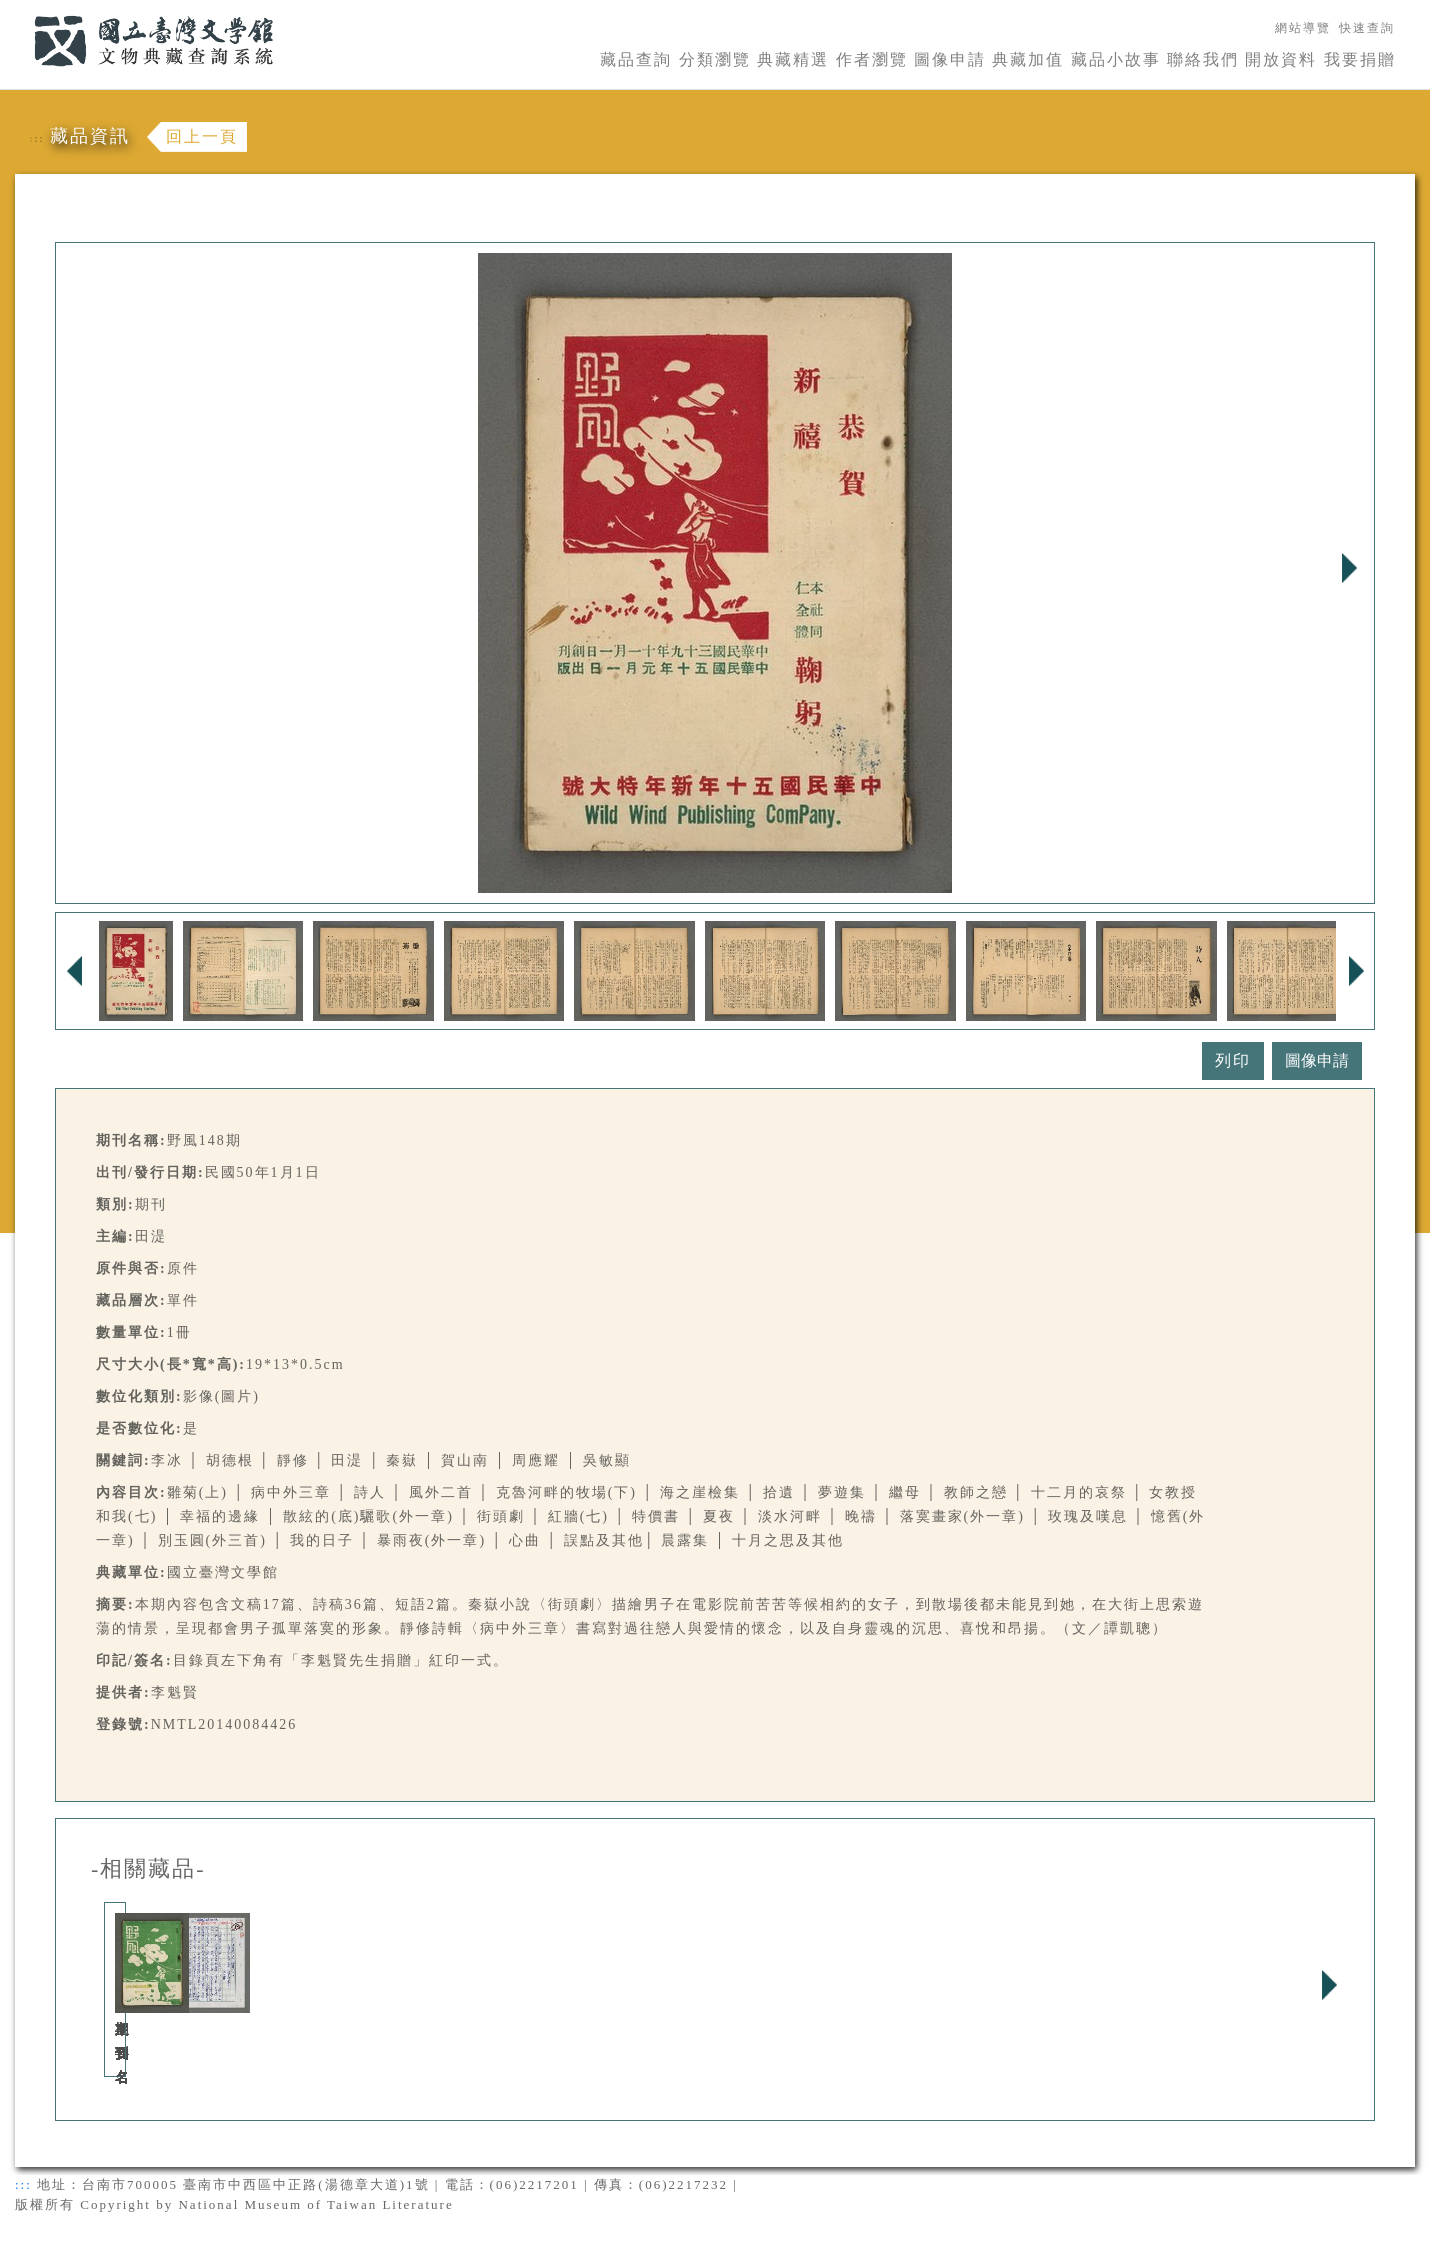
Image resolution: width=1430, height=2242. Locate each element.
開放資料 (1281, 59)
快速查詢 (1367, 28)
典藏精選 (793, 59)
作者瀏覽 (872, 59)
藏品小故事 (1116, 59)
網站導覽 (1303, 28)
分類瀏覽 (715, 59)
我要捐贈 (1360, 59)
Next (1349, 568)
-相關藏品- (148, 1869)
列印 (1233, 1060)
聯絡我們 (1203, 59)
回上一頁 (202, 136)
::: (22, 11)
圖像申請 (950, 59)
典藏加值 (1028, 59)
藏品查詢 (636, 59)
